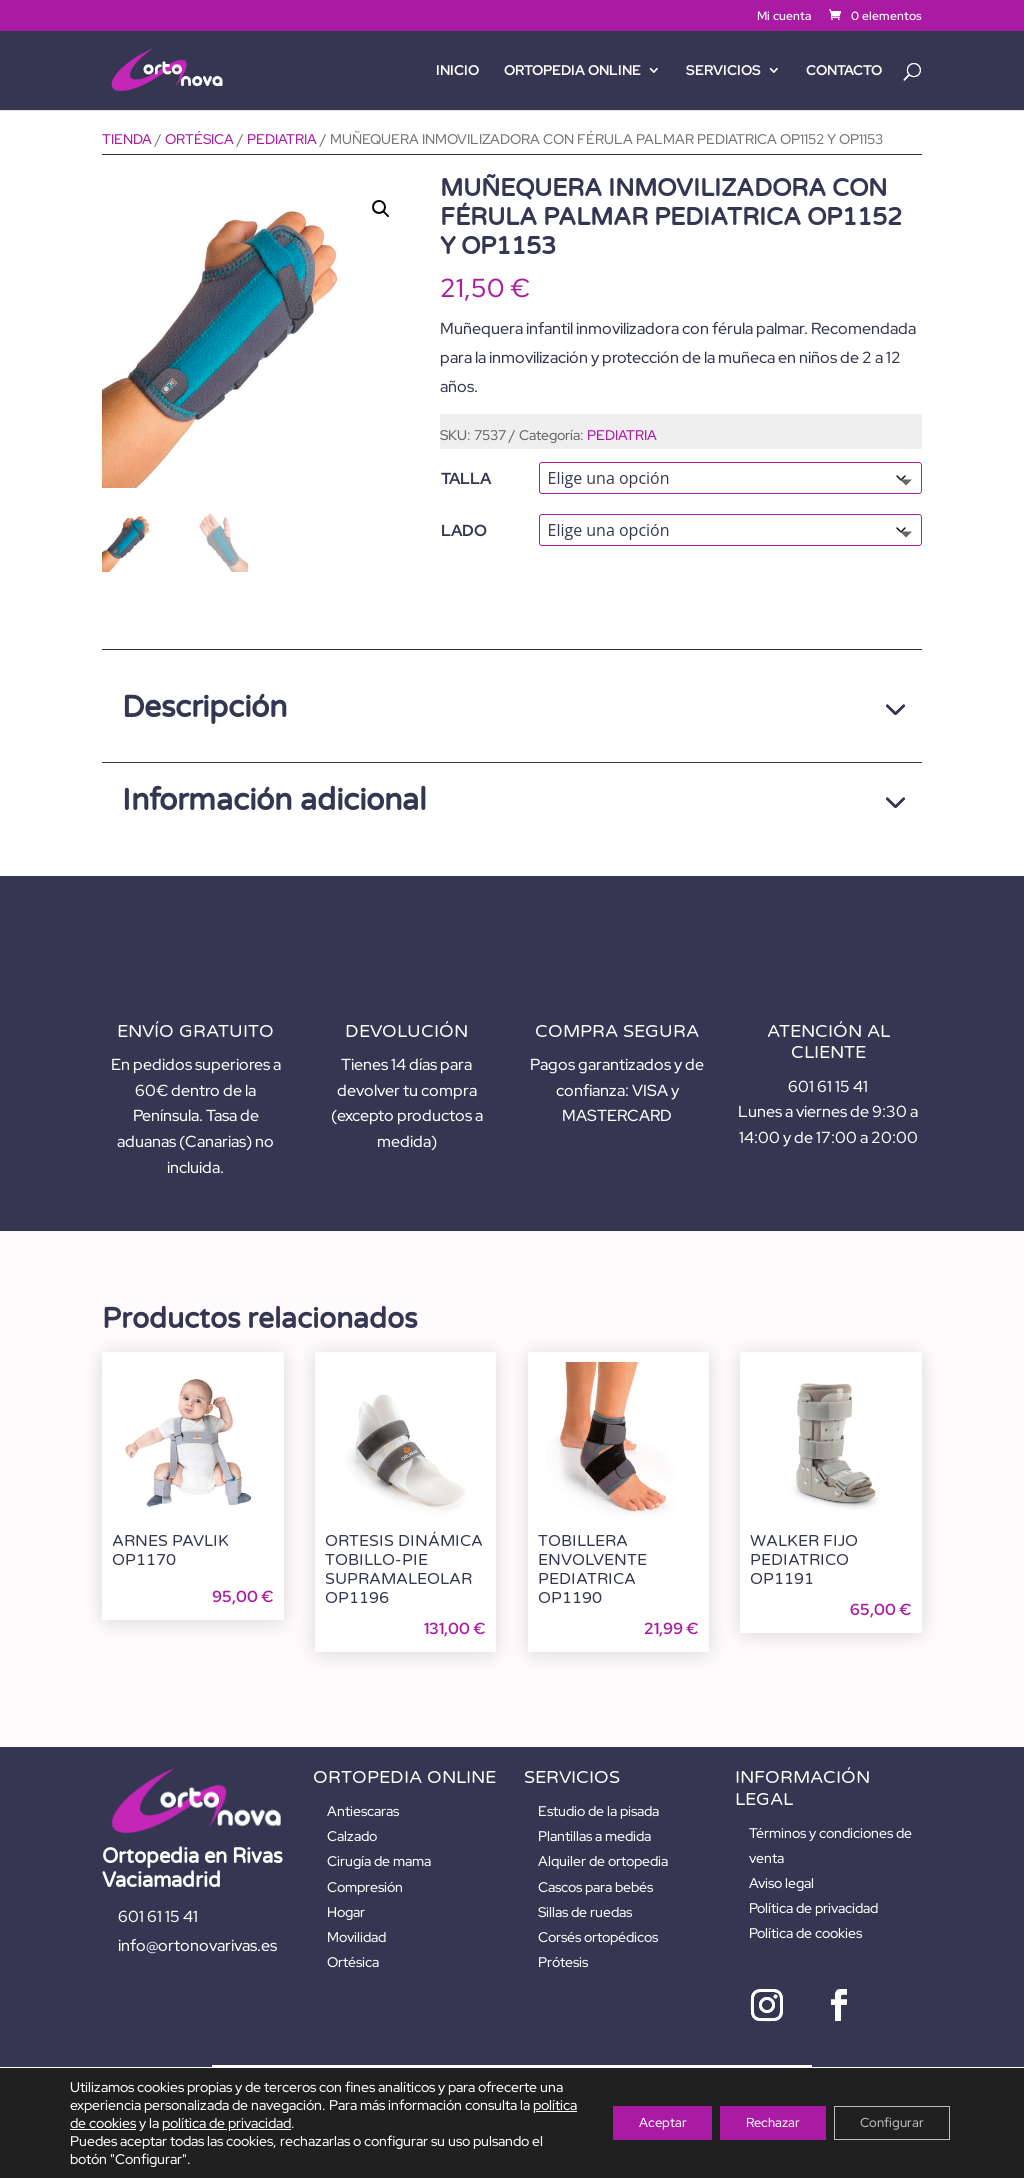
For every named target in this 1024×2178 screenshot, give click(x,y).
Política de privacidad (813, 1908)
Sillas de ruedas (585, 1912)
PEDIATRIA (282, 139)
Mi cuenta (784, 17)
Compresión (365, 1887)
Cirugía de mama (379, 1861)
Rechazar (756, 2123)
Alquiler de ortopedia (603, 1861)
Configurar (886, 2123)
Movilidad (356, 1937)
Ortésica (353, 1962)
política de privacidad (286, 2123)
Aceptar (634, 2123)
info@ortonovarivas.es (197, 1945)
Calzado (352, 1836)
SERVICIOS (723, 71)
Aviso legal (781, 1883)
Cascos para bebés (595, 1887)
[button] (381, 209)
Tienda (127, 139)
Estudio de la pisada (598, 1811)
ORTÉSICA (199, 139)
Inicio (457, 71)
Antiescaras (363, 1811)
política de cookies (139, 2123)
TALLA (466, 478)
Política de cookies (805, 1933)
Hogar (346, 1912)
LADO (464, 530)
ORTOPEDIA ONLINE (572, 71)
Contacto (844, 71)
